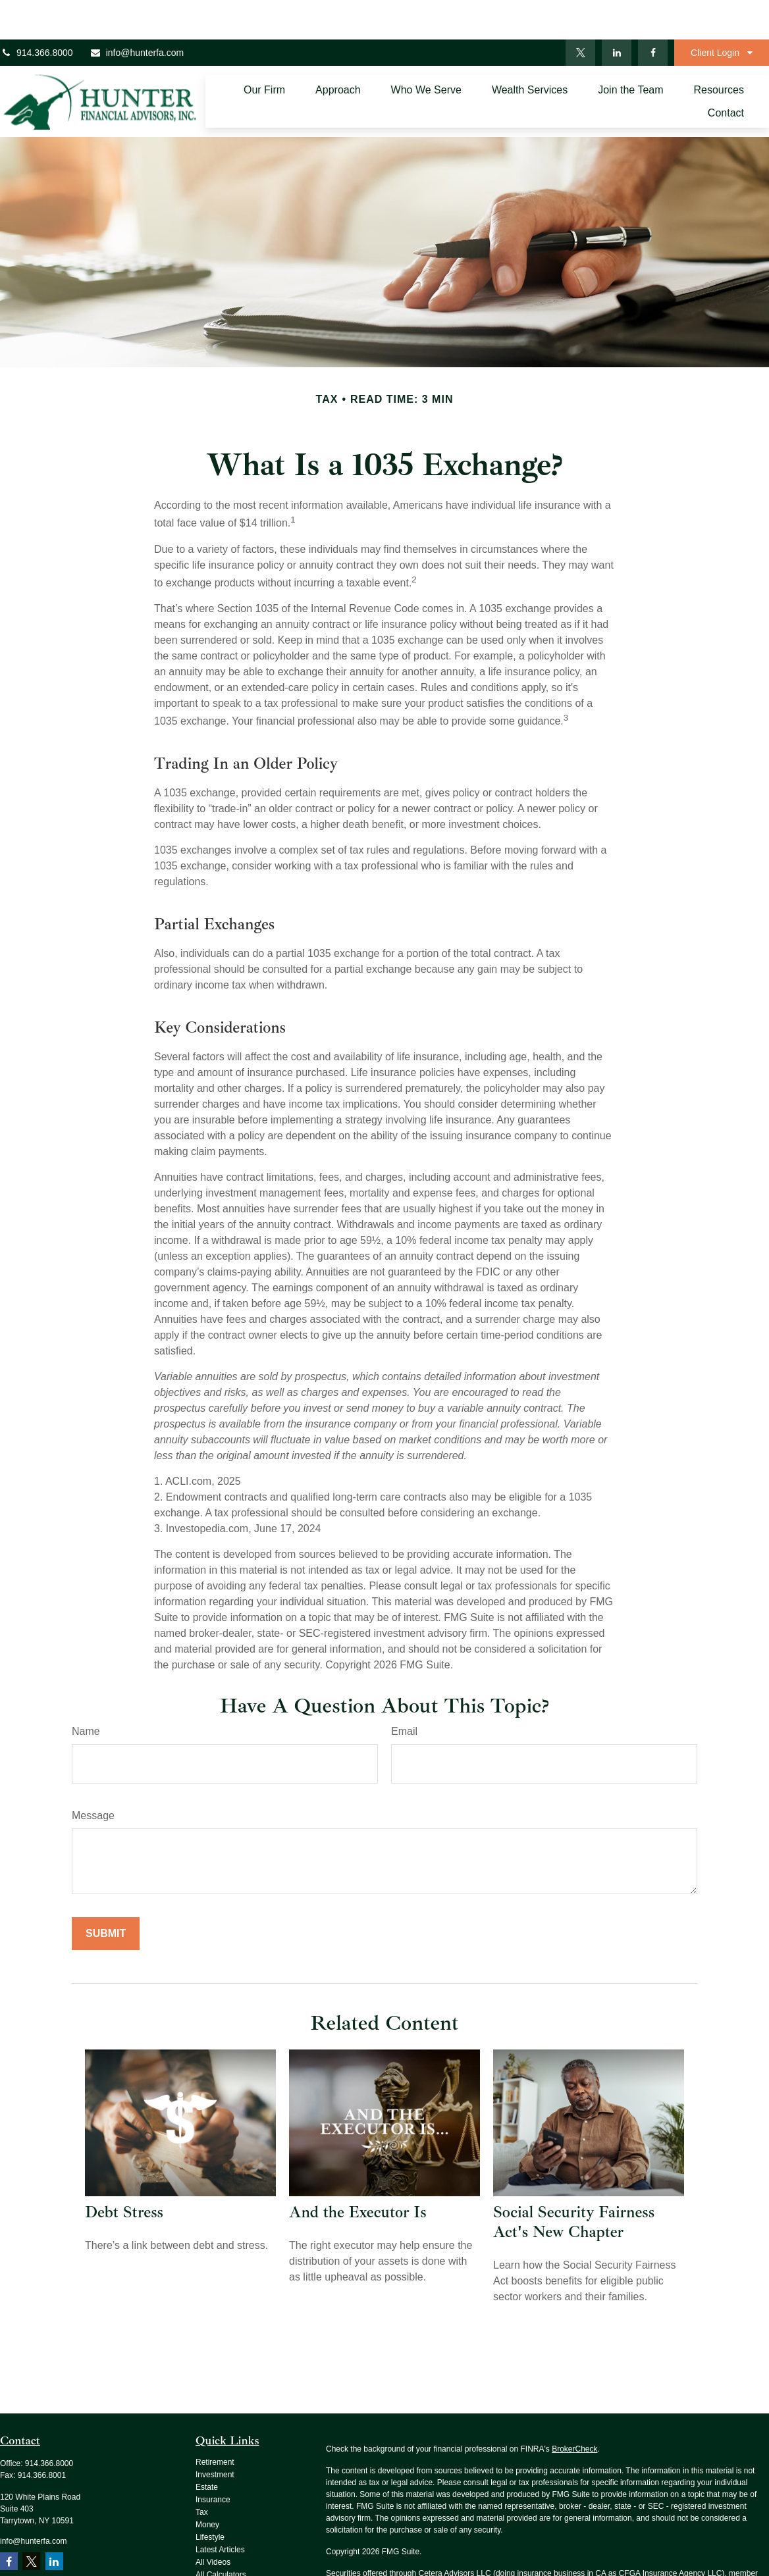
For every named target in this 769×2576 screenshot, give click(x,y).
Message (93, 1776)
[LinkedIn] (616, 13)
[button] (264, 50)
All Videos (213, 2522)
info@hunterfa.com (137, 13)
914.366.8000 (36, 13)
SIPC (361, 2545)
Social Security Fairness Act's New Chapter (573, 2182)
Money (207, 2485)
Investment (215, 2435)
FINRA (338, 2545)
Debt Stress (124, 2172)
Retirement (215, 2422)
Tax (202, 2472)
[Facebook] (653, 13)
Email (404, 1691)
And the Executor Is (358, 2172)
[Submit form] (106, 1894)
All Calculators (221, 2535)
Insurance (213, 2460)
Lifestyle (210, 2497)
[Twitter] (580, 13)
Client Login (715, 13)
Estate (207, 2447)
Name (86, 1691)
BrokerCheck (574, 2409)
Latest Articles (220, 2510)
